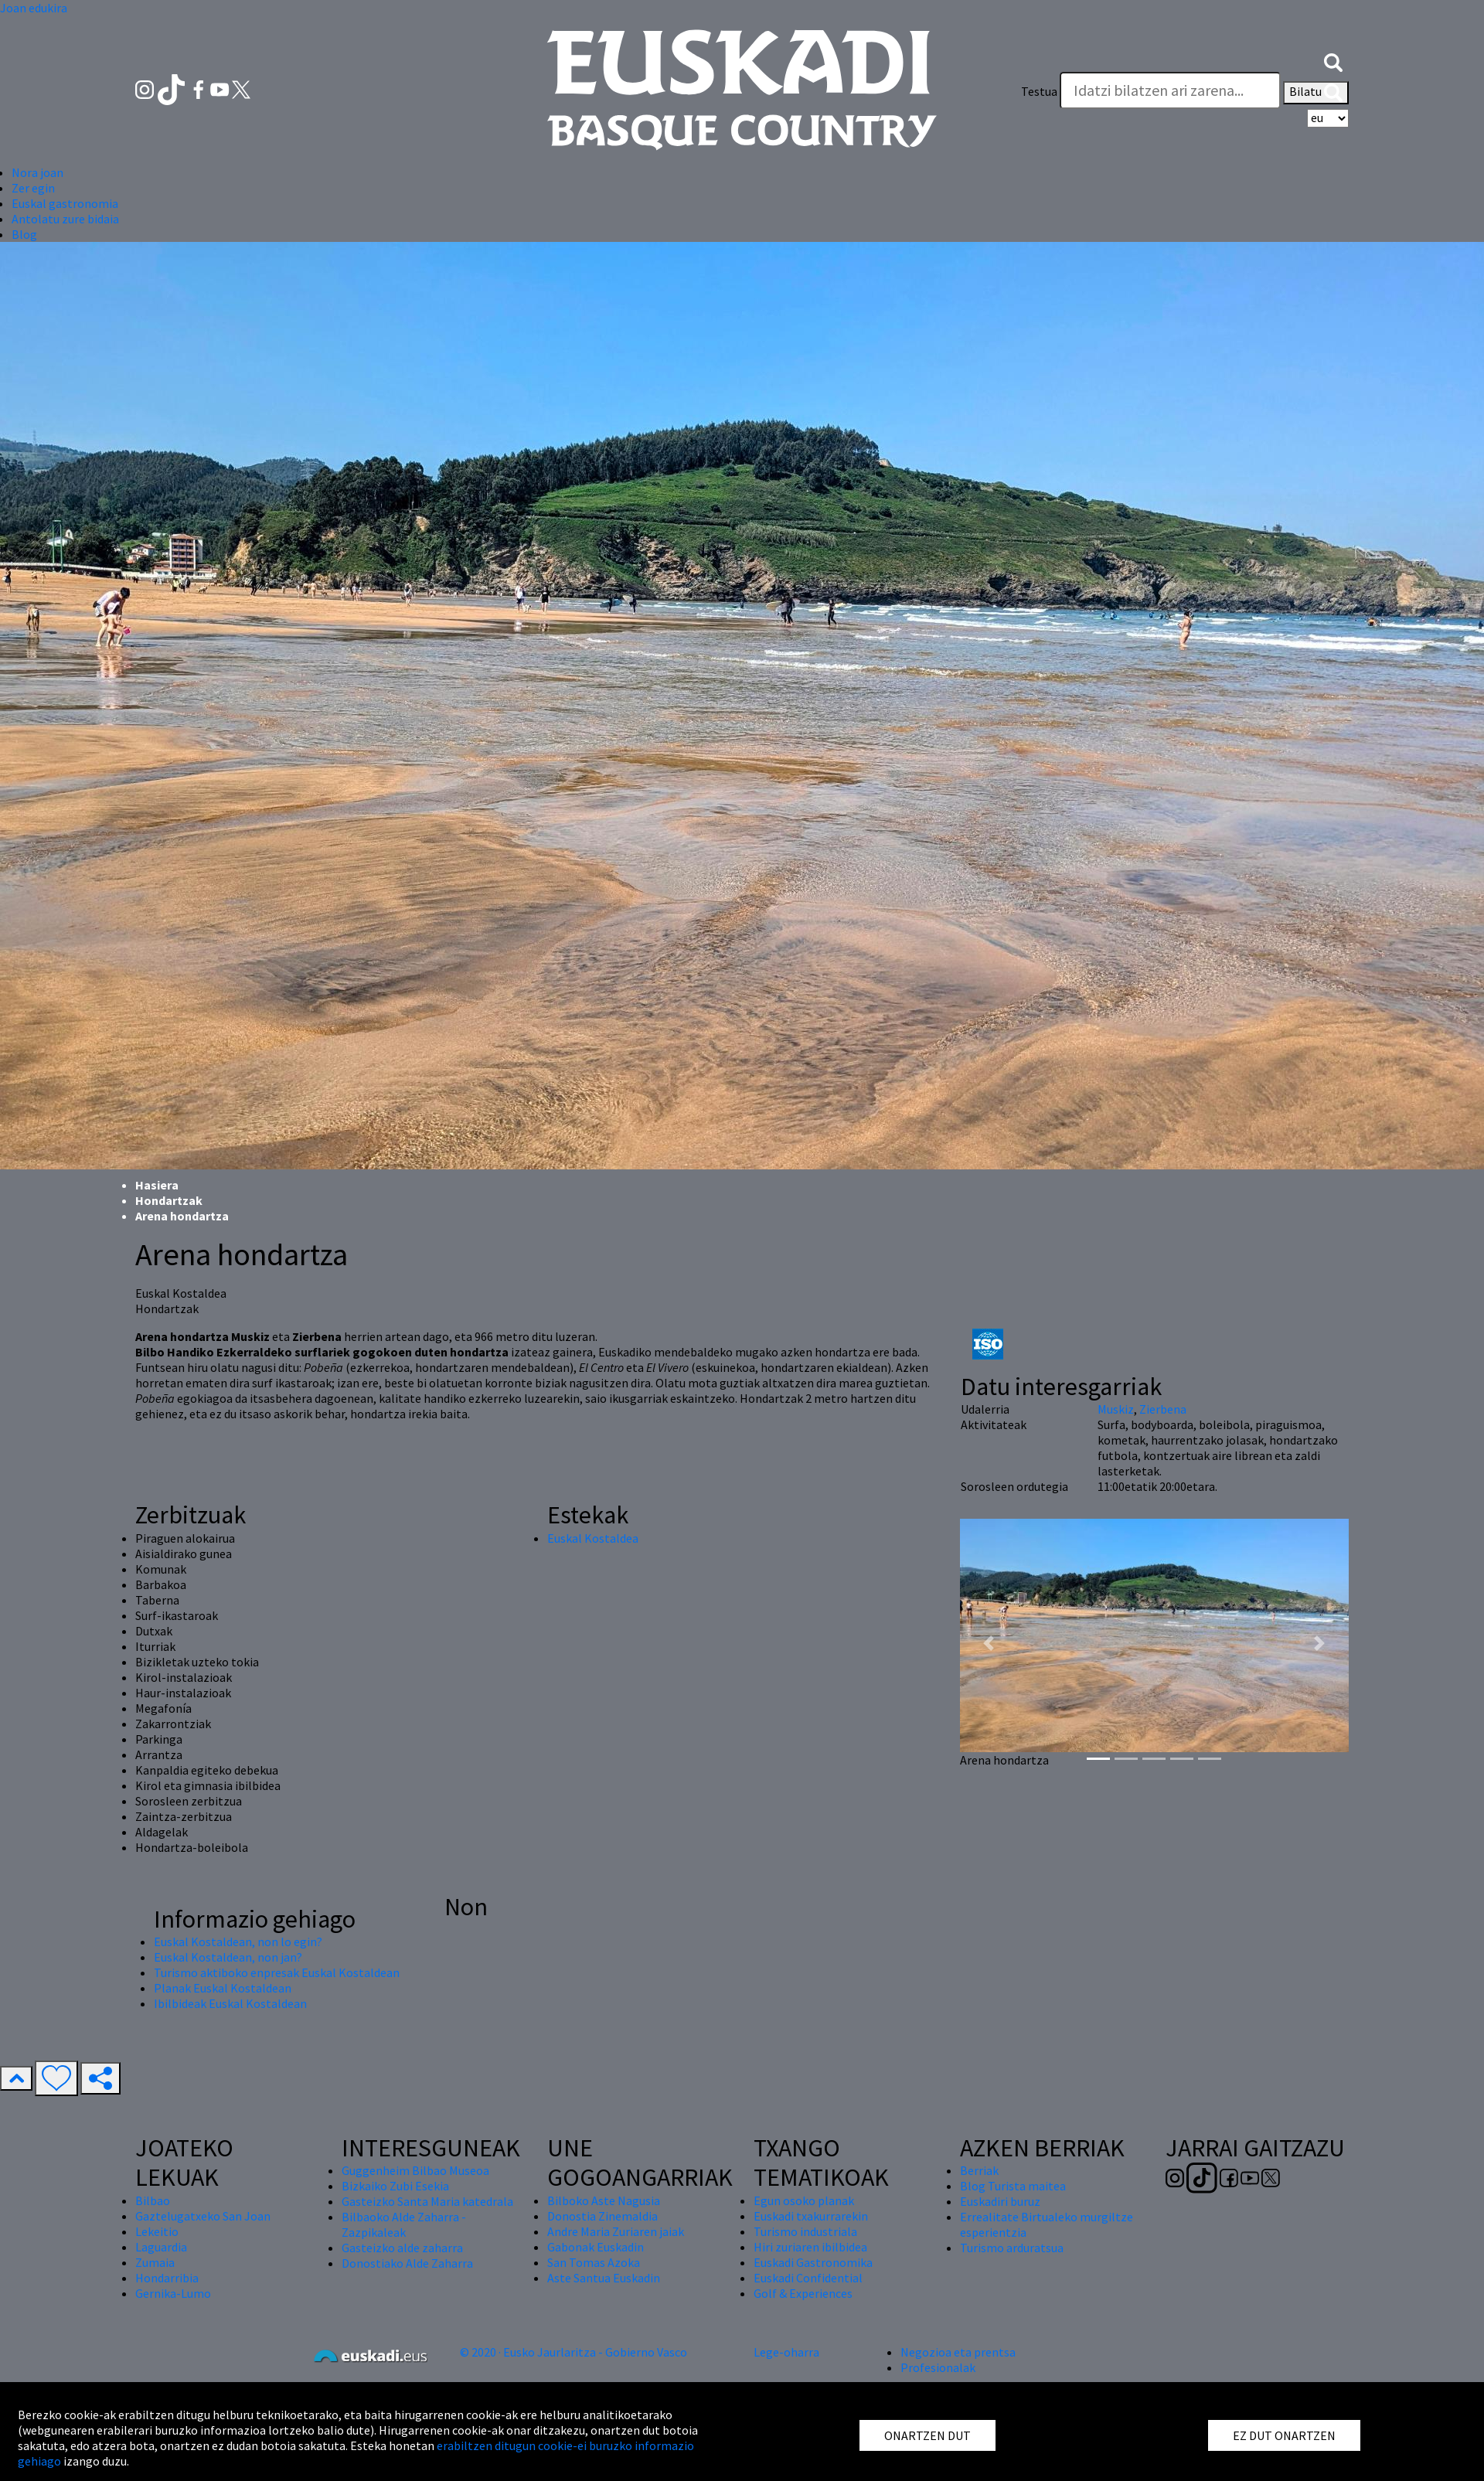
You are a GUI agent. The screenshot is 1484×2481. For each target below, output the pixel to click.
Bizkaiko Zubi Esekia (395, 2185)
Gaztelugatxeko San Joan (203, 2216)
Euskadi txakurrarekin (811, 2216)
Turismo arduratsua (1012, 2247)
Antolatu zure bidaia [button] (65, 218)
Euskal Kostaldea (592, 1538)
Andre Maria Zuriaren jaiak (615, 2231)
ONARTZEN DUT (927, 2435)
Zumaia (155, 2262)
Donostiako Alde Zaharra (407, 2263)
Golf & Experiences (803, 2293)
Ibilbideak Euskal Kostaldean (230, 2003)
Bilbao (152, 2200)
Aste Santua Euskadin (603, 2277)
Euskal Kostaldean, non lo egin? (238, 1941)
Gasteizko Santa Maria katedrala (427, 2201)
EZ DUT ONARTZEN (1284, 2435)
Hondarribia (167, 2277)
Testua (1039, 91)
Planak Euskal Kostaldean (222, 1988)
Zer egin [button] (33, 188)
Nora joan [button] (37, 172)
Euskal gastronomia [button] (65, 203)
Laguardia (161, 2247)
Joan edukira (33, 7)
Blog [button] (24, 234)
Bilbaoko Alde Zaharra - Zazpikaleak (404, 2224)
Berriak (979, 2170)
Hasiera (157, 1185)
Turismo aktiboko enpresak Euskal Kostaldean (277, 1972)
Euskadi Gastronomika (813, 2262)
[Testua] (1170, 90)
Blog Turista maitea (1013, 2185)
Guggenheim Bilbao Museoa (415, 2170)
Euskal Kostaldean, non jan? (228, 1957)
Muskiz (1116, 1409)
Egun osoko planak (804, 2200)
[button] (1333, 60)
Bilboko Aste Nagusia (603, 2200)
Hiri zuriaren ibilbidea (810, 2247)
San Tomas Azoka (593, 2262)
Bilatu (1316, 92)
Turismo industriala (805, 2231)
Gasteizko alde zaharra (402, 2247)
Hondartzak (169, 1200)
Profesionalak (937, 2367)
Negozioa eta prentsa (958, 2352)
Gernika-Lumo (173, 2293)
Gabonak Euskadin (595, 2247)
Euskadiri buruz (1000, 2201)
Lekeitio (157, 2231)
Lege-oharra (786, 2352)
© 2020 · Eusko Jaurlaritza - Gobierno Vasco (573, 2352)
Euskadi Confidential (808, 2277)
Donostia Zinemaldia (602, 2216)
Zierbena (1162, 1409)
